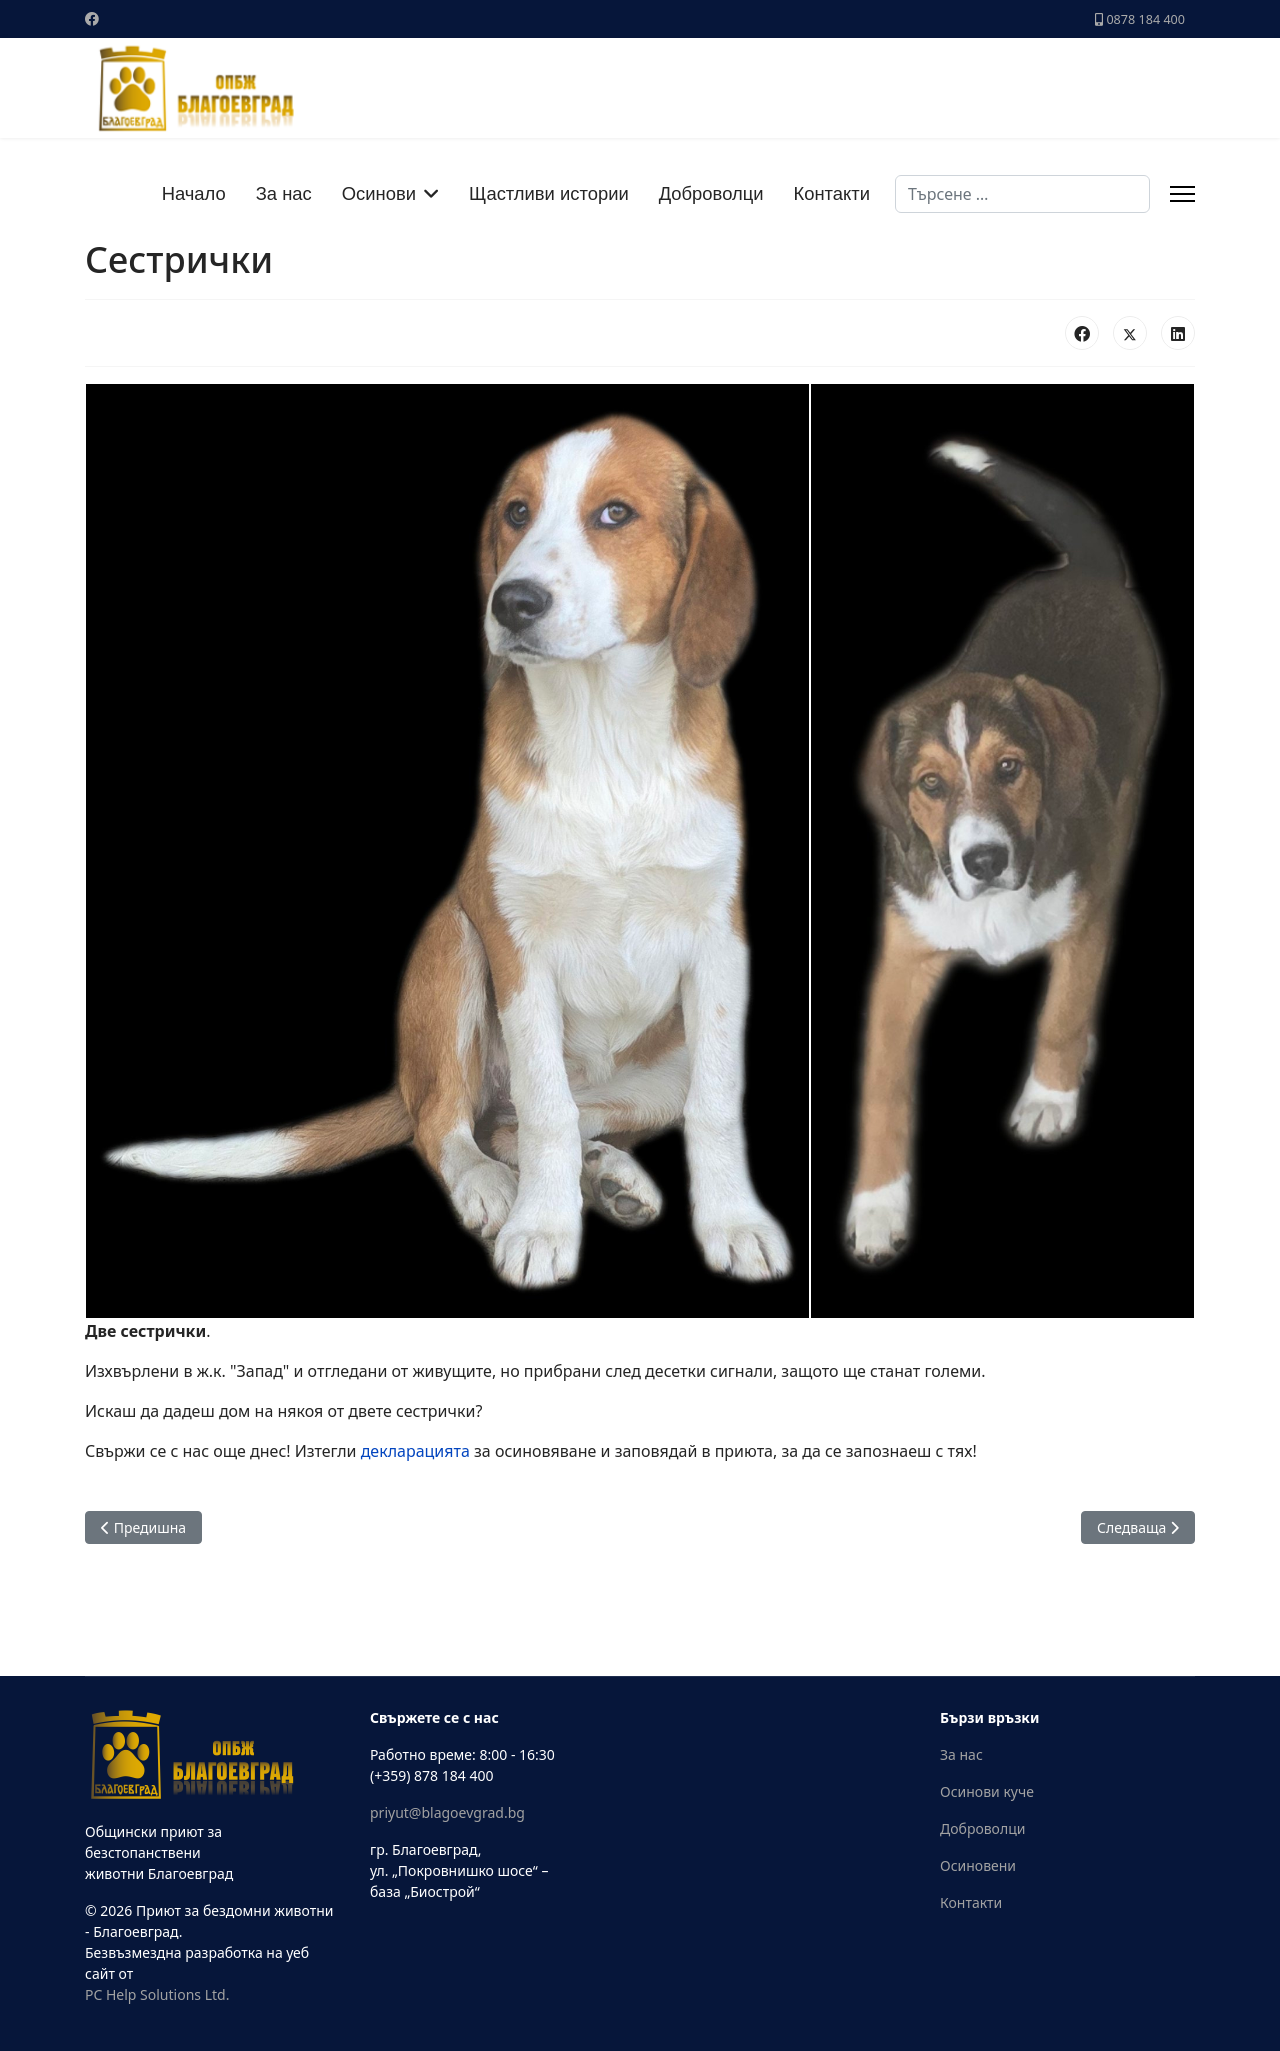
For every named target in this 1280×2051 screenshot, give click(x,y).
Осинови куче (987, 1791)
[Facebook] (92, 18)
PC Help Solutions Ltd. (157, 1994)
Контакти (832, 193)
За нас (284, 193)
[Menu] (1182, 194)
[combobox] (1022, 194)
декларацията (415, 1451)
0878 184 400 (1145, 19)
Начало (194, 193)
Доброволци (711, 193)
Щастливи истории (549, 193)
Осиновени (978, 1865)
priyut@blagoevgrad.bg (447, 1812)
